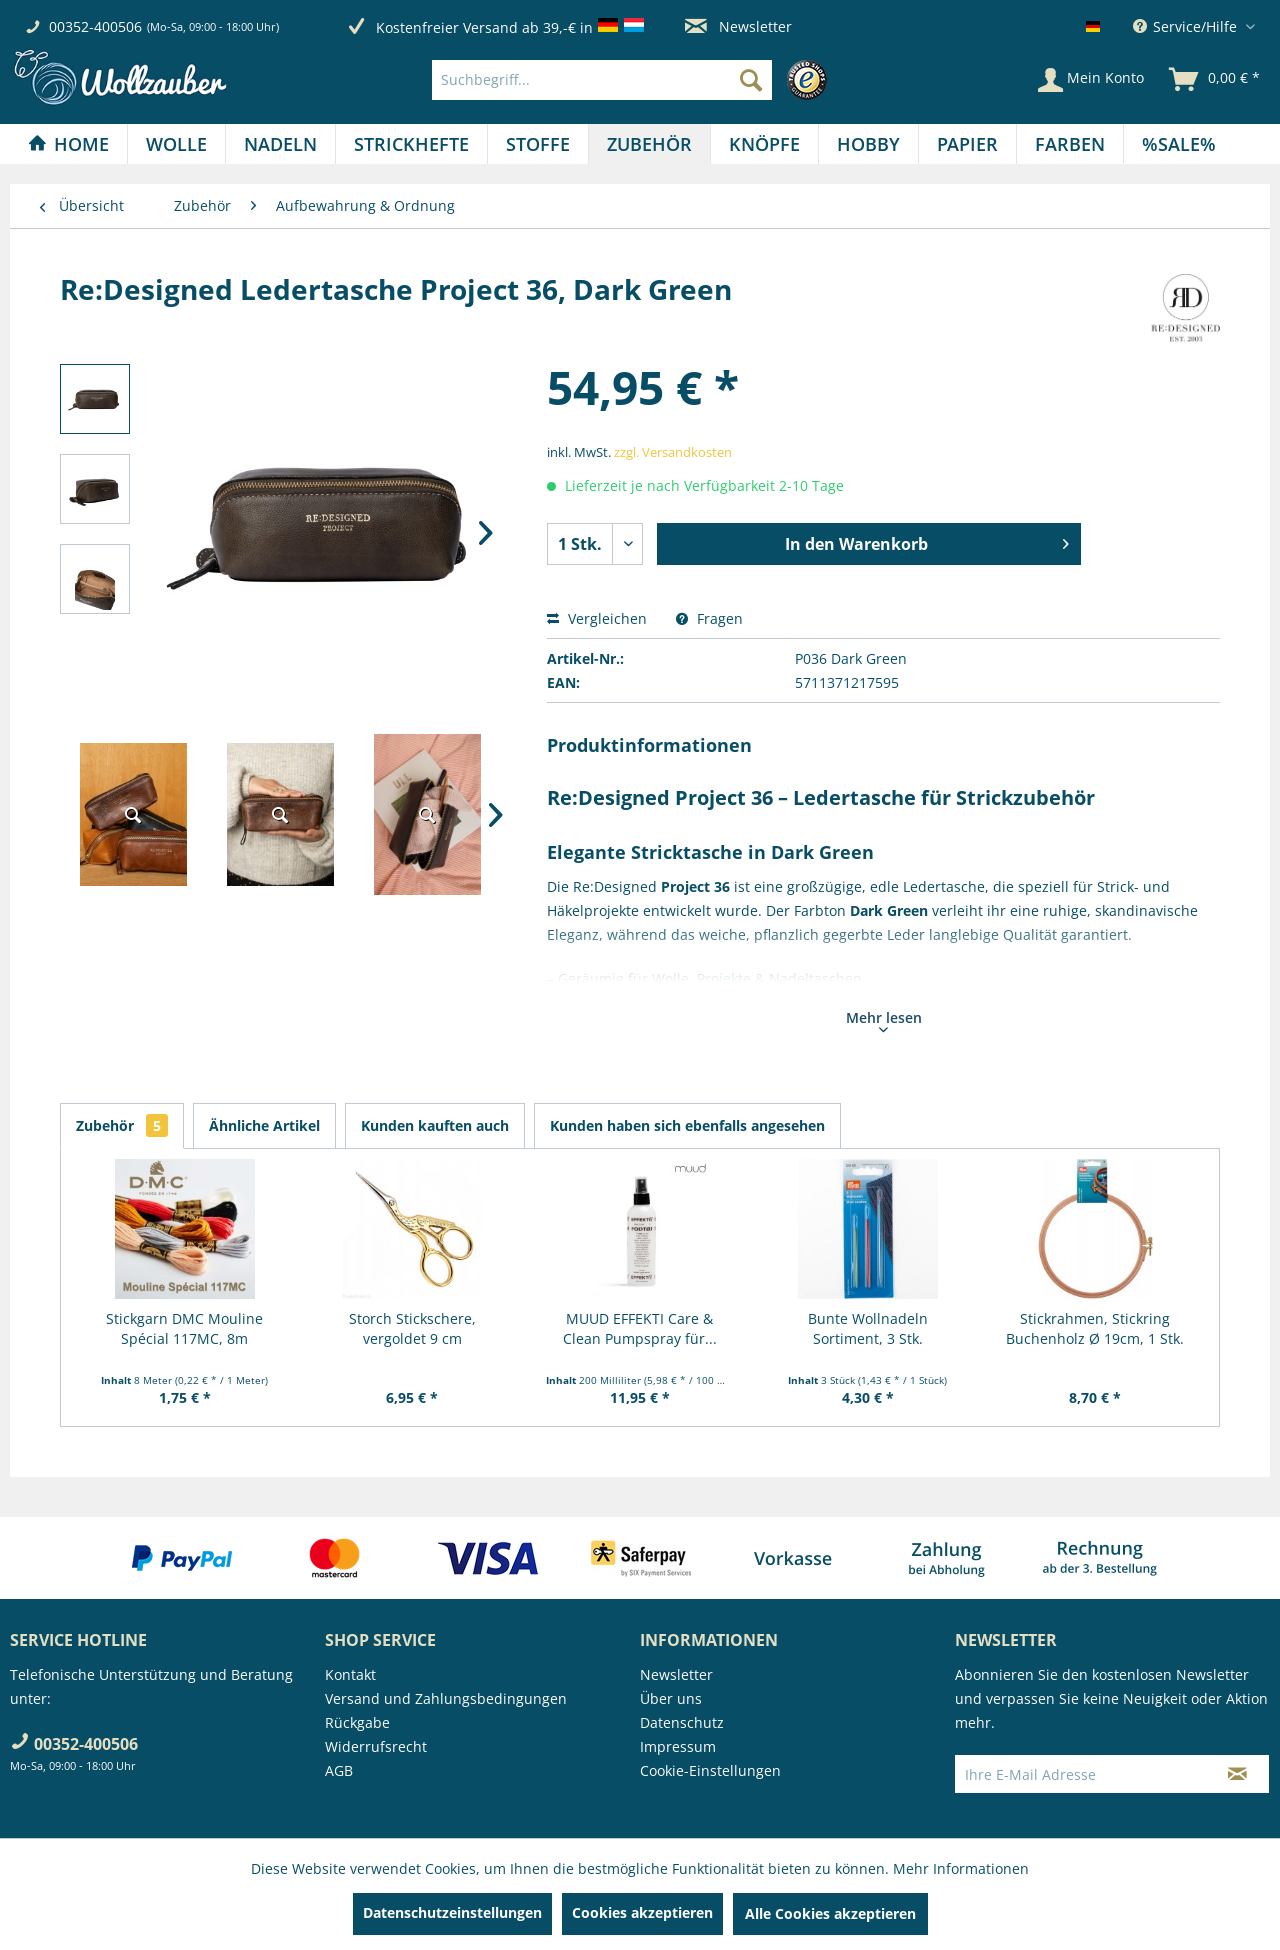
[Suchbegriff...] (602, 80)
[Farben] (1070, 144)
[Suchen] (751, 80)
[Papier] (967, 144)
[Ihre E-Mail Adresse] (1081, 1774)
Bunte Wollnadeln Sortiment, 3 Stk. (868, 1328)
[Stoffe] (538, 144)
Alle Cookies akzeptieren (830, 1913)
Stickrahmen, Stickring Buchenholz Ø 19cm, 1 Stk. (1095, 1328)
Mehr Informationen (961, 1868)
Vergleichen (597, 618)
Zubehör (122, 1125)
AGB (339, 1770)
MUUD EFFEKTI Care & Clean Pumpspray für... (640, 1328)
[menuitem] (634, 80)
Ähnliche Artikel (264, 1125)
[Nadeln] (280, 144)
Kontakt (350, 1674)
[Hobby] (868, 144)
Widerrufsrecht (376, 1746)
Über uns (671, 1698)
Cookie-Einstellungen (710, 1770)
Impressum (678, 1746)
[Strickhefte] (411, 144)
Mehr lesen (884, 1020)
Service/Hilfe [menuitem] (1187, 26)
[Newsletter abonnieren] (1237, 1774)
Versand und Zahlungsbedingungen (446, 1698)
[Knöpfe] (764, 144)
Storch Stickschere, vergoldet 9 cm (412, 1328)
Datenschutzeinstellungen (452, 1912)
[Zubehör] (649, 144)
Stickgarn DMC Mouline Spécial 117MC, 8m (184, 1328)
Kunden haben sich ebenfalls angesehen (687, 1125)
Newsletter (738, 26)
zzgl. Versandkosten (673, 452)
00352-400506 (95, 26)
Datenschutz (682, 1722)
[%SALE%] (1179, 144)
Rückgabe (357, 1722)
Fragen (709, 618)
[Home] (68, 144)
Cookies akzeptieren (642, 1912)
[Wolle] (176, 144)
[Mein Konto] (1091, 80)
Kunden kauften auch (435, 1125)
